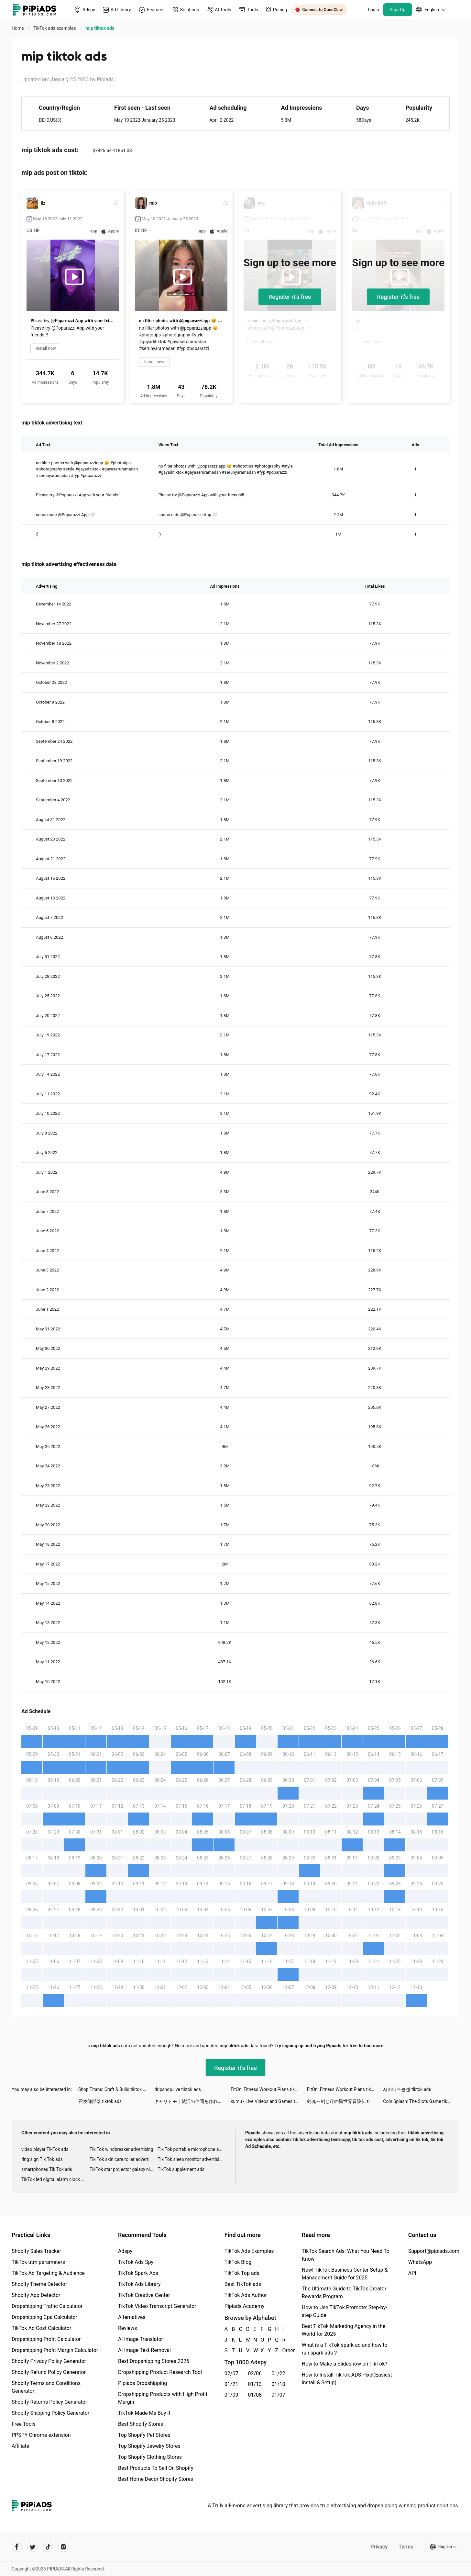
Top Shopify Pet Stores (144, 2435)
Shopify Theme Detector (39, 2284)
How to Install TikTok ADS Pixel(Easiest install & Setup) (347, 2379)
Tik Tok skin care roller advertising (124, 2159)
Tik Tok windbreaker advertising (121, 2149)
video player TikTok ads (44, 2149)
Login (373, 9)
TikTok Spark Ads (138, 2273)
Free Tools (24, 2424)
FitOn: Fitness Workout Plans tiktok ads (269, 2089)
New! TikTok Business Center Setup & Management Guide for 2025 (345, 2274)
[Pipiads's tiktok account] (48, 2547)
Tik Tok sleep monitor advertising (191, 2159)
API (412, 2273)
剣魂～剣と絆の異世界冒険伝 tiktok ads (345, 2101)
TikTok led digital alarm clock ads (54, 2179)
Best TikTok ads (243, 2284)
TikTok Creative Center (144, 2295)
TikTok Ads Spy (135, 2262)
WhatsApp (420, 2262)
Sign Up (397, 9)
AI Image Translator (140, 2339)
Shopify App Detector (36, 2295)
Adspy (125, 2251)
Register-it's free (289, 296)
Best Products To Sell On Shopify (155, 2468)
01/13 (255, 2384)
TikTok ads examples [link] (55, 28)
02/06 (255, 2373)
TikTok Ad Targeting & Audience (48, 2273)
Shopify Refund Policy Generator (49, 2372)
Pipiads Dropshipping (142, 2383)
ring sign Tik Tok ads (42, 2159)
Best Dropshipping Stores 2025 (153, 2361)
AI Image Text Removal (144, 2350)
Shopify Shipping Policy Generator (50, 2413)
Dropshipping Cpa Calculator (44, 2317)
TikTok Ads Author (246, 2295)
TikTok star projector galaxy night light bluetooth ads (124, 2169)
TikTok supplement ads (181, 2169)
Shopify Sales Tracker (36, 2251)
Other (282, 2350)
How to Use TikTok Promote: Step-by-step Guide (344, 2311)
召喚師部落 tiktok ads (100, 2101)
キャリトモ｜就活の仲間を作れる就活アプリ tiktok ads (192, 2101)
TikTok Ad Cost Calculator (41, 2328)
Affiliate (20, 2446)
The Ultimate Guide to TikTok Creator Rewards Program (344, 2292)
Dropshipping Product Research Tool (160, 2372)
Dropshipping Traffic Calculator (47, 2306)
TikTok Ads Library (139, 2284)
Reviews (127, 2328)
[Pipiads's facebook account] (17, 2547)
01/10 (278, 2384)
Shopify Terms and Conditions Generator (46, 2387)
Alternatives (132, 2317)
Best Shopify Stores (140, 2424)
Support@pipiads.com (433, 2251)
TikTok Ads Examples (249, 2251)
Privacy (379, 2547)
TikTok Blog (238, 2262)
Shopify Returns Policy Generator (49, 2402)
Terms (406, 2547)
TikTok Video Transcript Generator (157, 2306)
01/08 (255, 2395)
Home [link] (18, 28)
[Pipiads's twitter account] (32, 2547)
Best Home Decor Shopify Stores (155, 2479)
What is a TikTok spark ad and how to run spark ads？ (345, 2349)
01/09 (231, 2395)
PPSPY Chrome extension (41, 2435)
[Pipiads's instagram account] (63, 2547)
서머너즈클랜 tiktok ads (407, 2089)
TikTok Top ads (242, 2273)
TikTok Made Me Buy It (144, 2413)
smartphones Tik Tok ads (46, 2169)
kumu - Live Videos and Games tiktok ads (269, 2101)
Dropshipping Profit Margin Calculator (55, 2350)
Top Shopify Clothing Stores (150, 2457)
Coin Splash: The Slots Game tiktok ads (421, 2101)
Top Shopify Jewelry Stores (149, 2446)
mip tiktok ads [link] (99, 28)
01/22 (278, 2373)
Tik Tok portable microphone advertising (192, 2149)
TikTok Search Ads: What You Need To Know (345, 2255)
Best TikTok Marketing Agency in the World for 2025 (343, 2330)
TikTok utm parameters (38, 2262)
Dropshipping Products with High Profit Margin (162, 2398)
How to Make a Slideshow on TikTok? (344, 2364)
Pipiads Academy (244, 2306)
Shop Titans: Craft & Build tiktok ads (114, 2089)
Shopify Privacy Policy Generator (49, 2361)
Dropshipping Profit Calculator (46, 2339)
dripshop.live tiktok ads (177, 2089)
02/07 (231, 2373)
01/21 (231, 2384)
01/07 (278, 2395)
